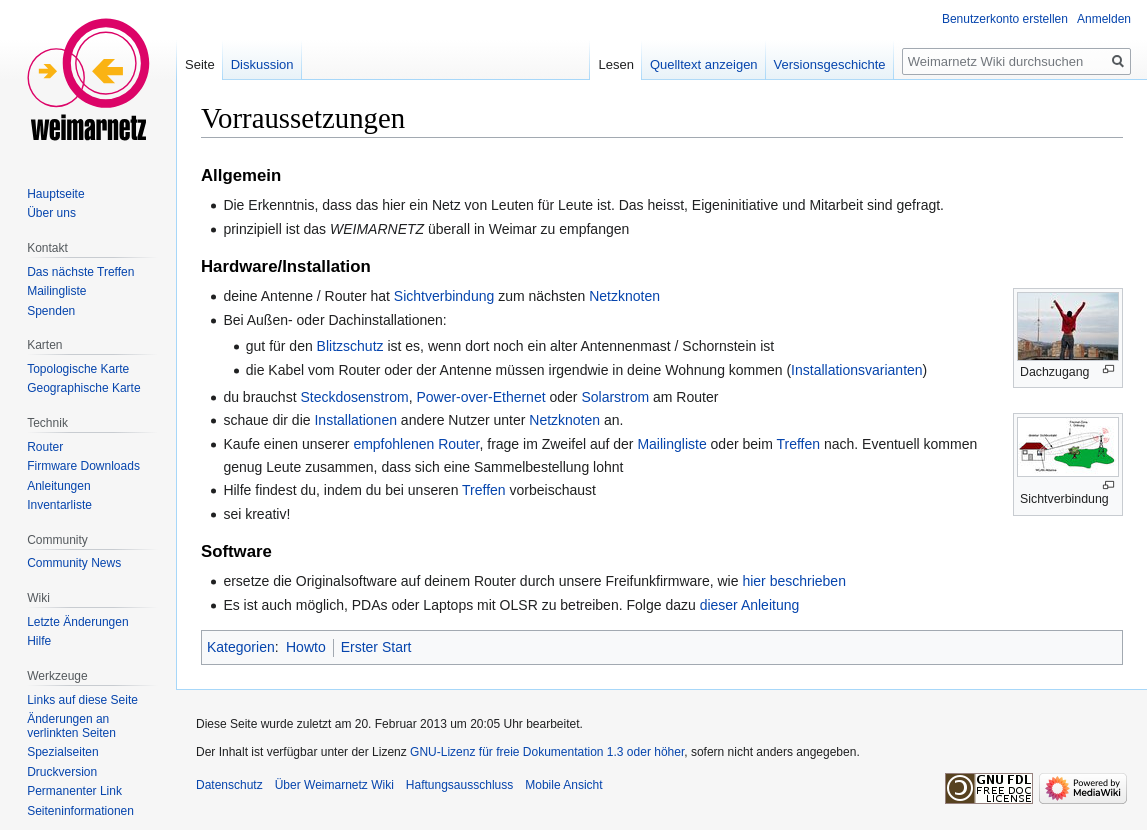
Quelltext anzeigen (704, 64)
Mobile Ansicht (563, 785)
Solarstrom (615, 397)
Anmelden (1104, 19)
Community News (74, 563)
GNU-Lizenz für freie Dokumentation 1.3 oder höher (547, 752)
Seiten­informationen (80, 811)
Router (45, 447)
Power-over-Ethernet (480, 397)
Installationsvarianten (857, 370)
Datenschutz (229, 785)
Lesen (615, 64)
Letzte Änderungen (77, 622)
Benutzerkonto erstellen (1005, 19)
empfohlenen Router (416, 444)
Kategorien (241, 647)
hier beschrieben (794, 581)
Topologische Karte (78, 369)
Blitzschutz (350, 346)
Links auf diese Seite (82, 700)
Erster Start (376, 647)
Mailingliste (671, 444)
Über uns (51, 213)
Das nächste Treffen (80, 272)
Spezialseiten (62, 752)
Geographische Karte (83, 388)
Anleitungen (58, 486)
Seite (200, 64)
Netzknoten (624, 296)
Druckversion (62, 772)
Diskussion (262, 64)
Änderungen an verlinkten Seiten (71, 726)
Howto (306, 647)
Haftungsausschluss (459, 785)
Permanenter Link (74, 791)
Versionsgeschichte (830, 64)
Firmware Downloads (83, 466)
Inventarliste (59, 505)
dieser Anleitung (750, 605)
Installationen (355, 420)
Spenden (51, 311)
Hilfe (39, 641)
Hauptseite (55, 194)
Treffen (798, 444)
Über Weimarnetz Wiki (334, 785)
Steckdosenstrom (354, 397)
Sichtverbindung (444, 296)
